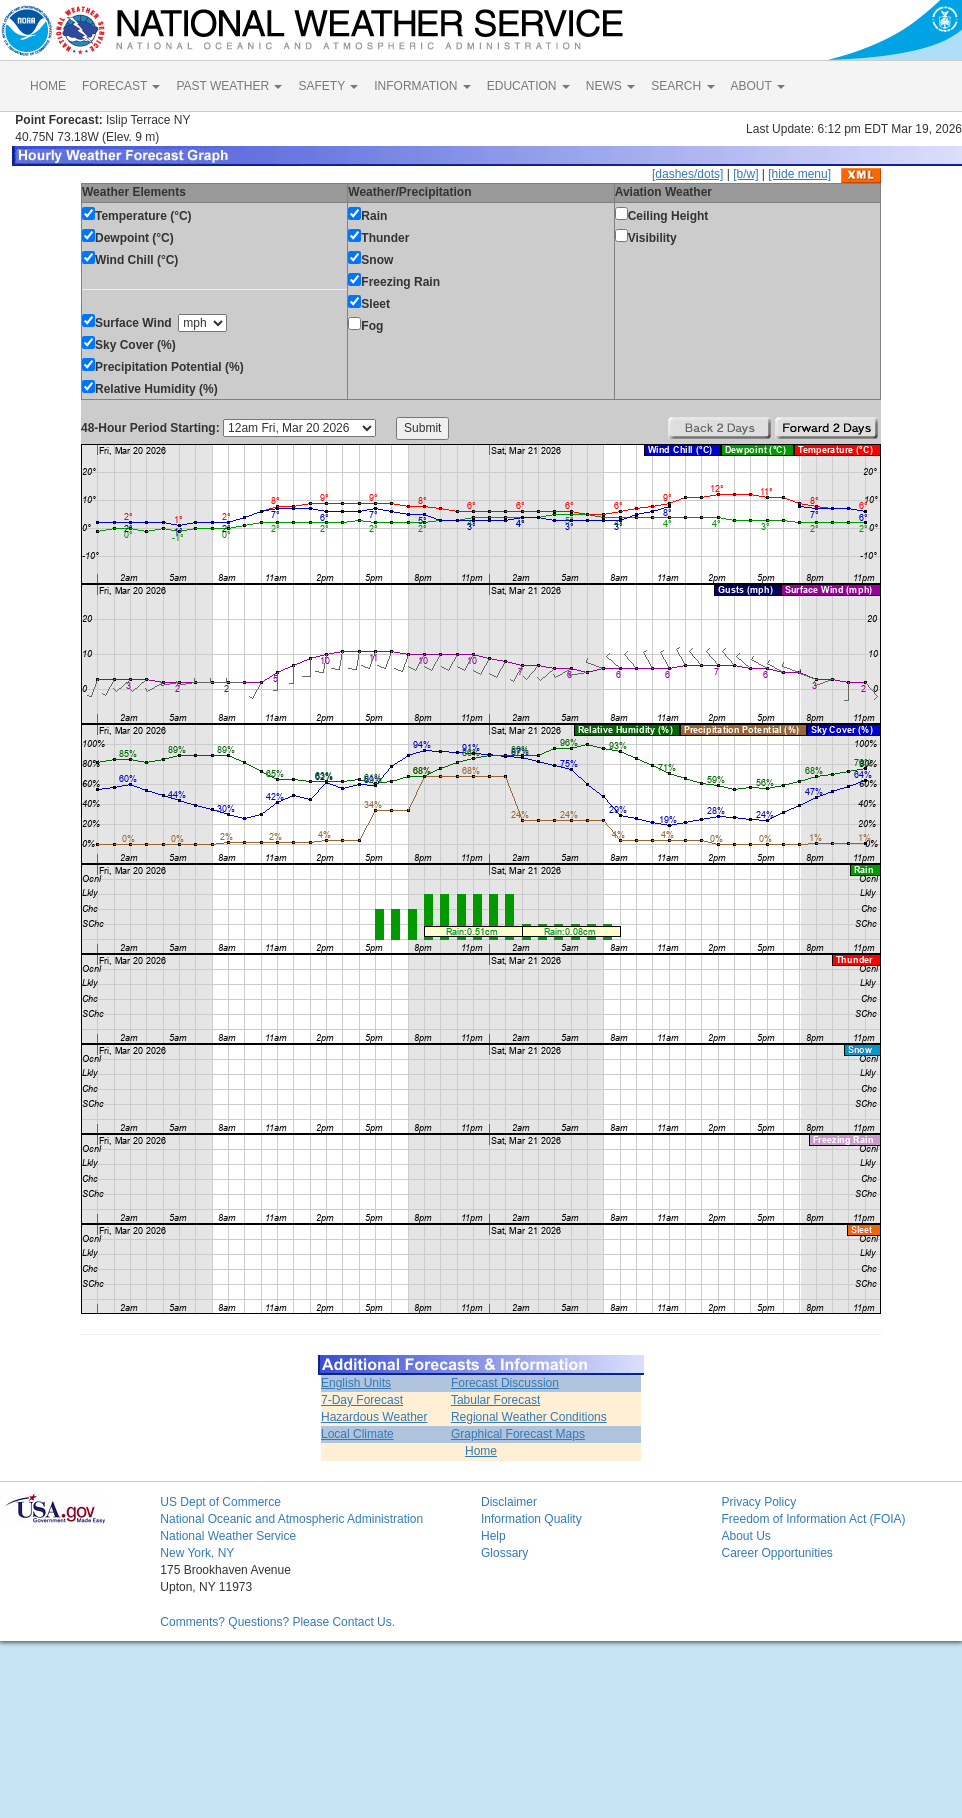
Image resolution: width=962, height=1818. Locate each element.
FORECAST (121, 86)
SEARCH (682, 86)
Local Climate (357, 1434)
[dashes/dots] (687, 174)
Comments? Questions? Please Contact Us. (277, 1622)
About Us (745, 1536)
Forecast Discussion (505, 1383)
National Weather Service (228, 1536)
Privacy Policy (758, 1502)
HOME (48, 86)
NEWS (610, 86)
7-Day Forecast (362, 1400)
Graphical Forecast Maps (518, 1434)
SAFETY (328, 86)
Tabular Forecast (495, 1400)
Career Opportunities (776, 1553)
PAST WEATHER (229, 86)
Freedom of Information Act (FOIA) (813, 1519)
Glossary (504, 1553)
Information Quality (531, 1519)
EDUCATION (528, 86)
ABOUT (758, 86)
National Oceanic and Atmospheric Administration (291, 1519)
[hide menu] (799, 174)
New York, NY (197, 1553)
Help (493, 1536)
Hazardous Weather (374, 1417)
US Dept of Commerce (220, 1502)
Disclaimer (509, 1502)
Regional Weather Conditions (529, 1417)
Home (481, 1451)
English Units (356, 1383)
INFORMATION (422, 86)
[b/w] (745, 174)
